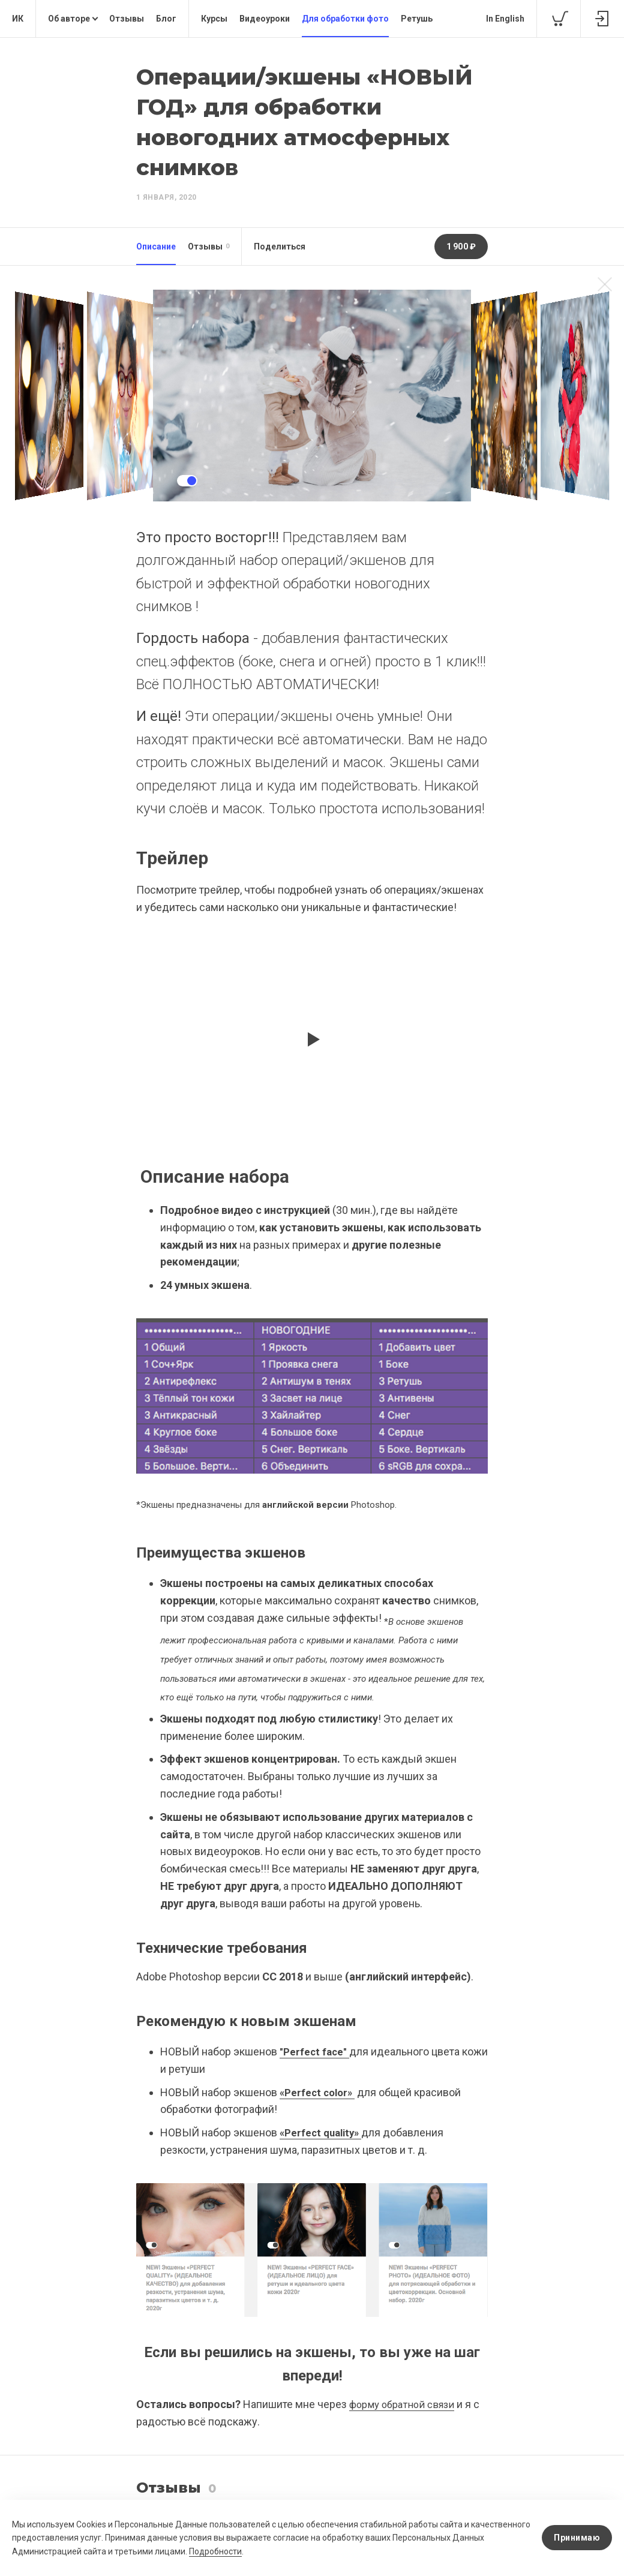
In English (505, 18)
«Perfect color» (319, 2092)
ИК (17, 18)
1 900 (461, 246)
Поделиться (279, 246)
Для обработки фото (345, 18)
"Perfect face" (315, 2051)
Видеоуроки (264, 18)
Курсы (214, 18)
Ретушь (417, 18)
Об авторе (69, 18)
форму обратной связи (406, 2404)
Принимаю (577, 2537)
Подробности (249, 2551)
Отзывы (126, 18)
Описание (156, 246)
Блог (166, 18)
